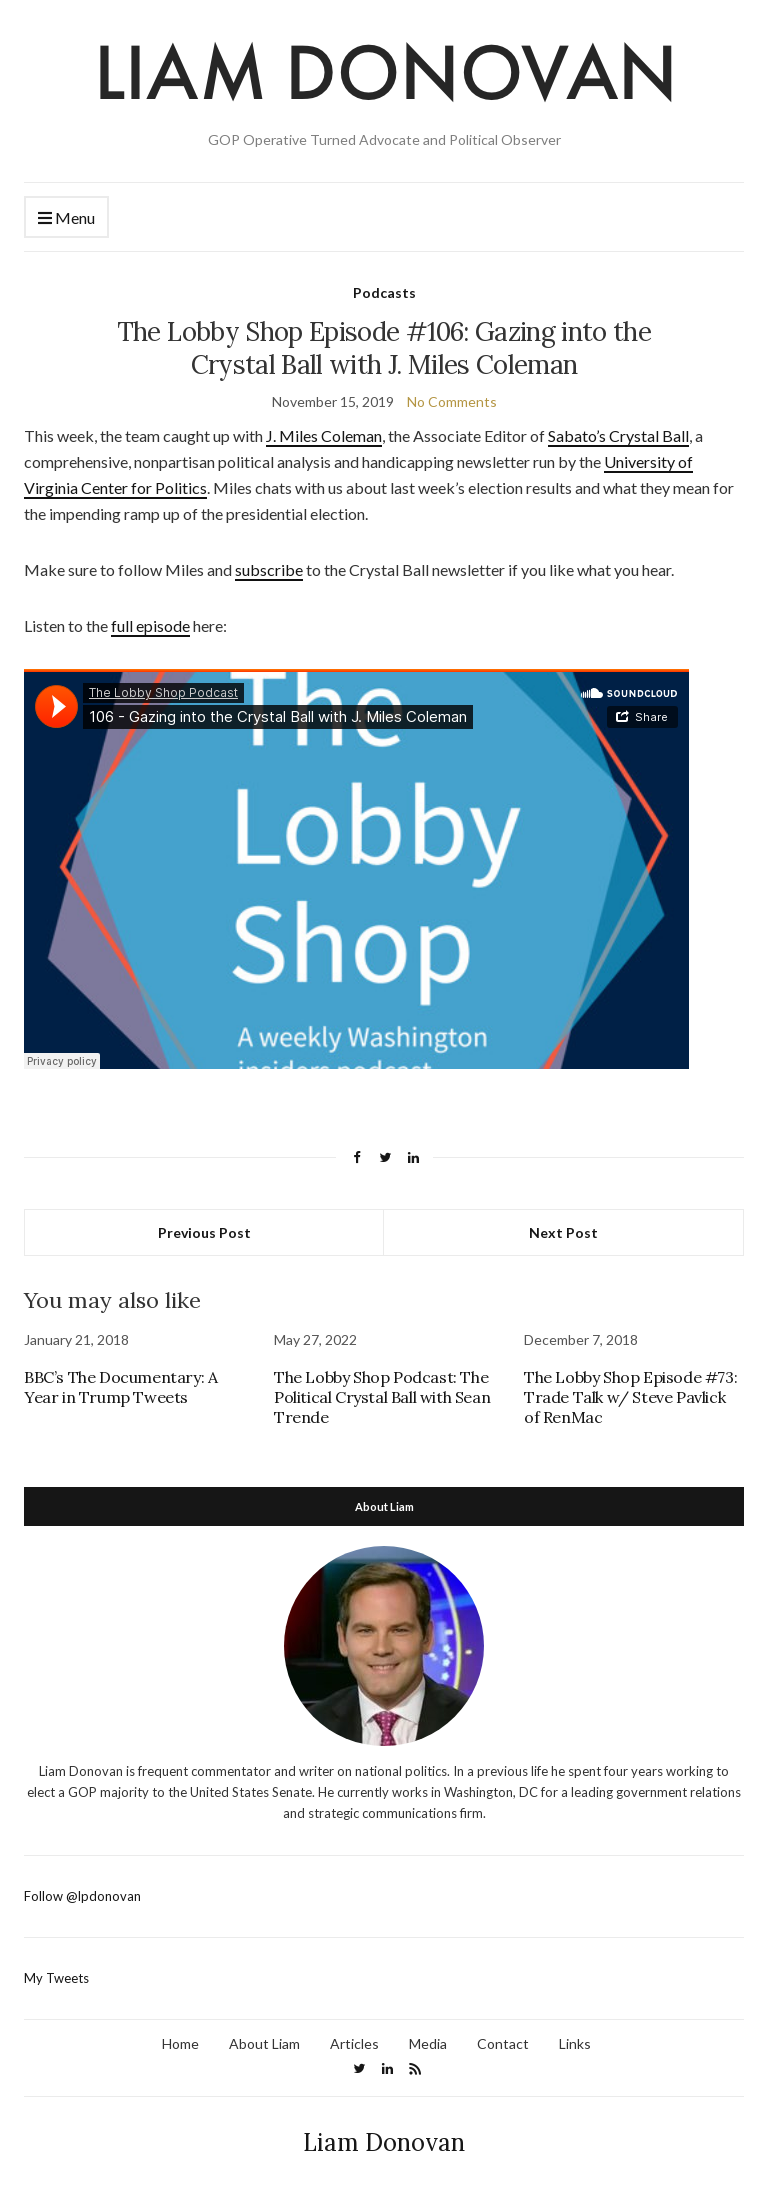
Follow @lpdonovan (82, 1896)
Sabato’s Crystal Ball (618, 435)
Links (575, 2043)
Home (180, 2043)
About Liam (264, 2043)
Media (428, 2043)
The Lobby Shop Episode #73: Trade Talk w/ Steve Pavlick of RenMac (630, 1397)
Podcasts (384, 292)
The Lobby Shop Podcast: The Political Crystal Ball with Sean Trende (382, 1397)
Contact (503, 2043)
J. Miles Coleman (324, 435)
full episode (150, 625)
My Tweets (56, 1978)
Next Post (563, 1232)
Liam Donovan (384, 2142)
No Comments (452, 401)
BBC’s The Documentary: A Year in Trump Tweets (120, 1387)
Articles (354, 2043)
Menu (66, 218)
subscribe (269, 569)
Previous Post (204, 1232)
